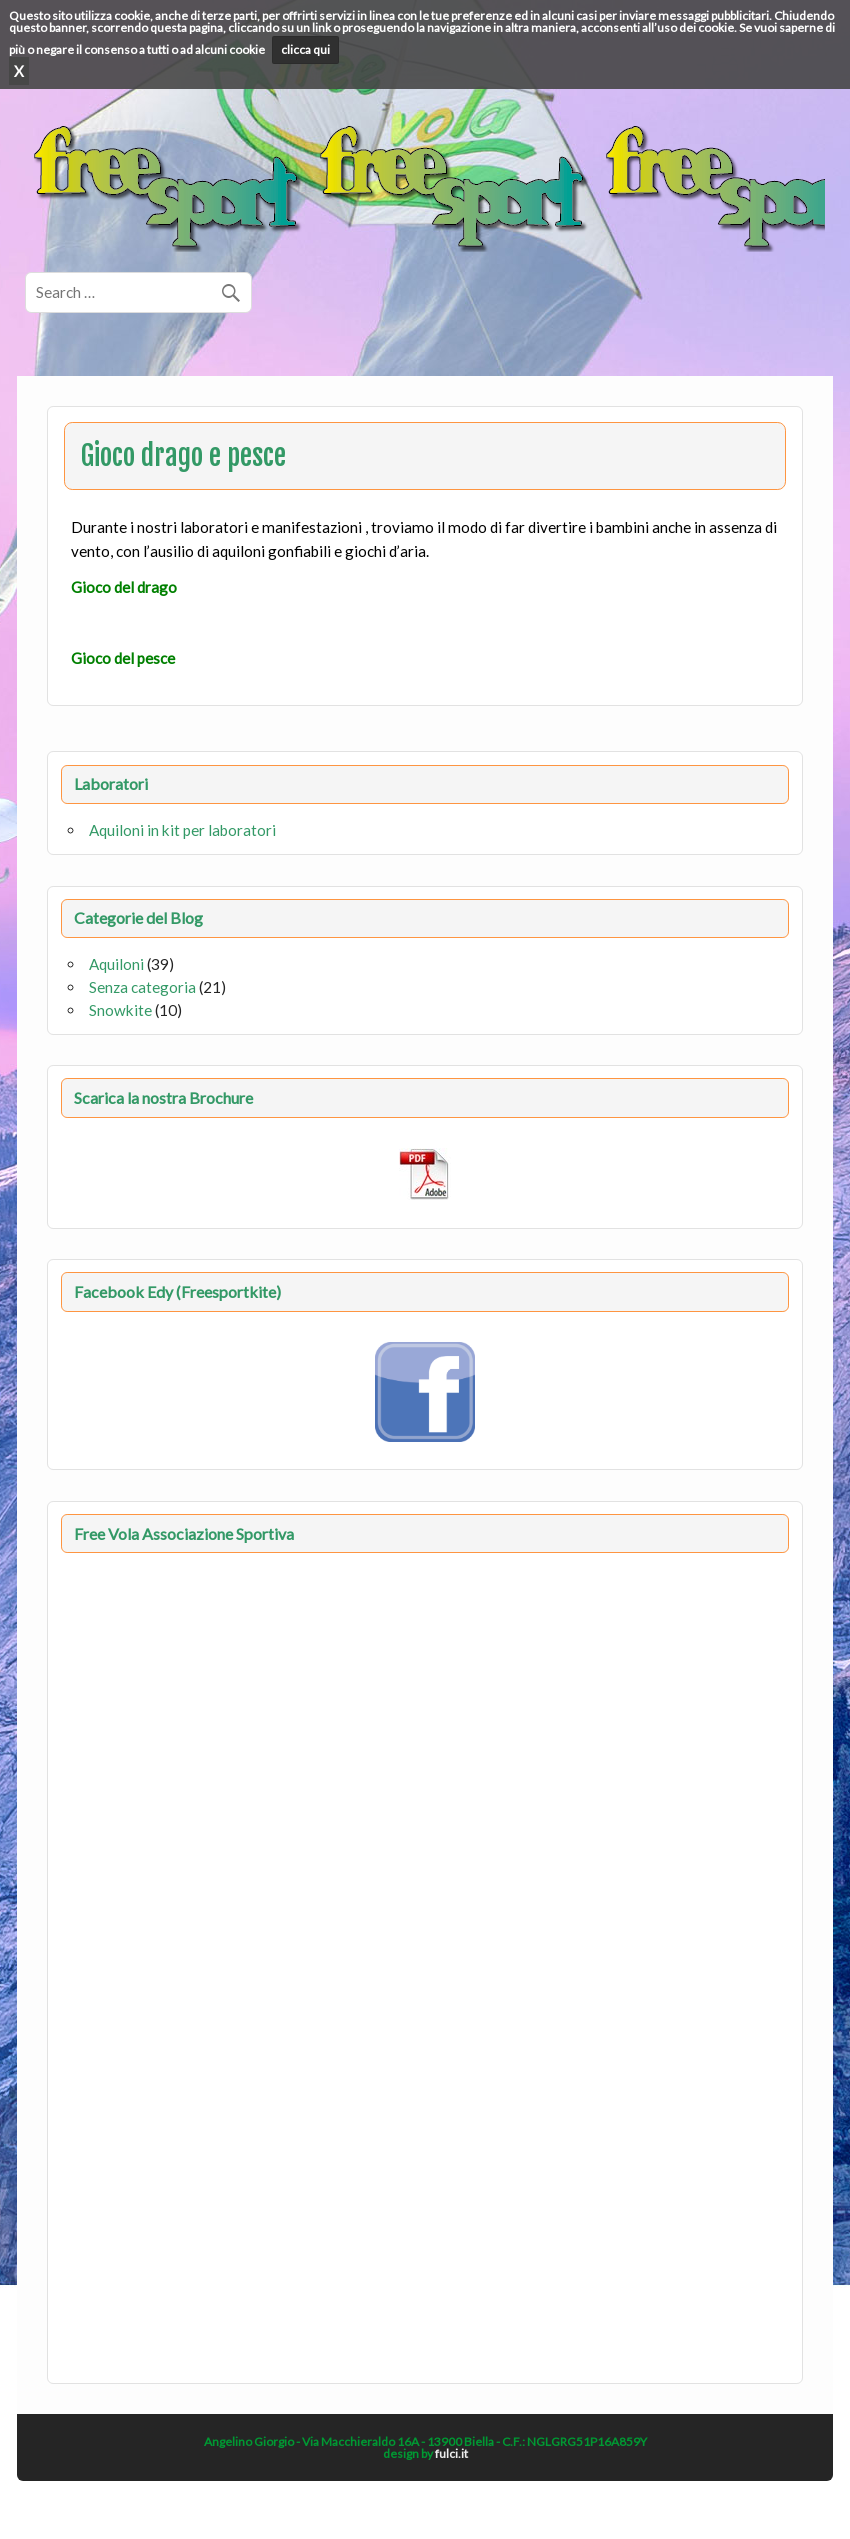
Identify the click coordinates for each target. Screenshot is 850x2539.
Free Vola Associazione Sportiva (184, 1533)
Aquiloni (116, 964)
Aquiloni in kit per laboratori (182, 830)
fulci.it (451, 2453)
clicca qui (305, 49)
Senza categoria (142, 987)
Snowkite (120, 1010)
